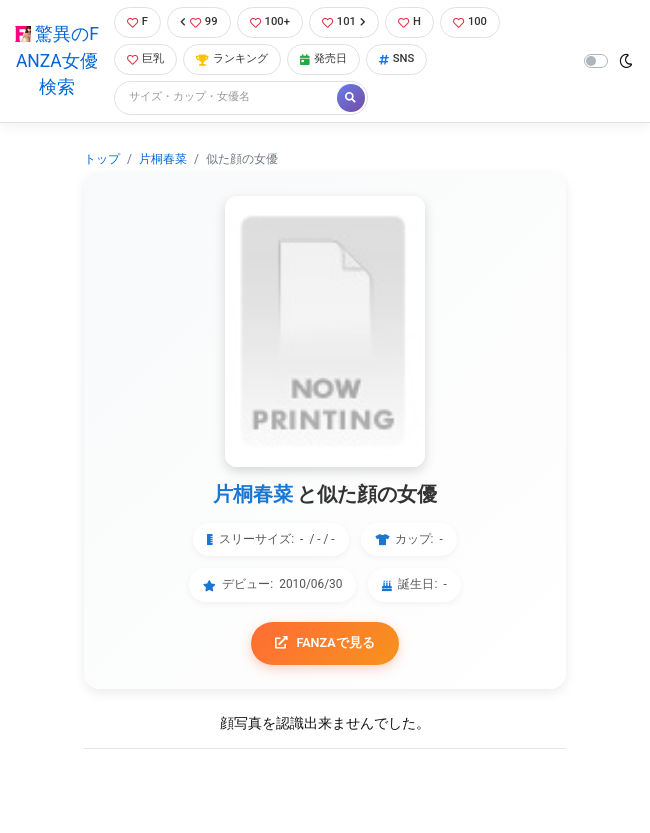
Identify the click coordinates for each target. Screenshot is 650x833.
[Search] (227, 97)
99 (199, 21)
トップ (102, 159)
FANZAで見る (324, 642)
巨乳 (145, 58)
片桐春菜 (163, 159)
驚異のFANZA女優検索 (57, 60)
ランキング (232, 58)
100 (470, 21)
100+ (270, 21)
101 (344, 21)
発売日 (323, 58)
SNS (397, 58)
